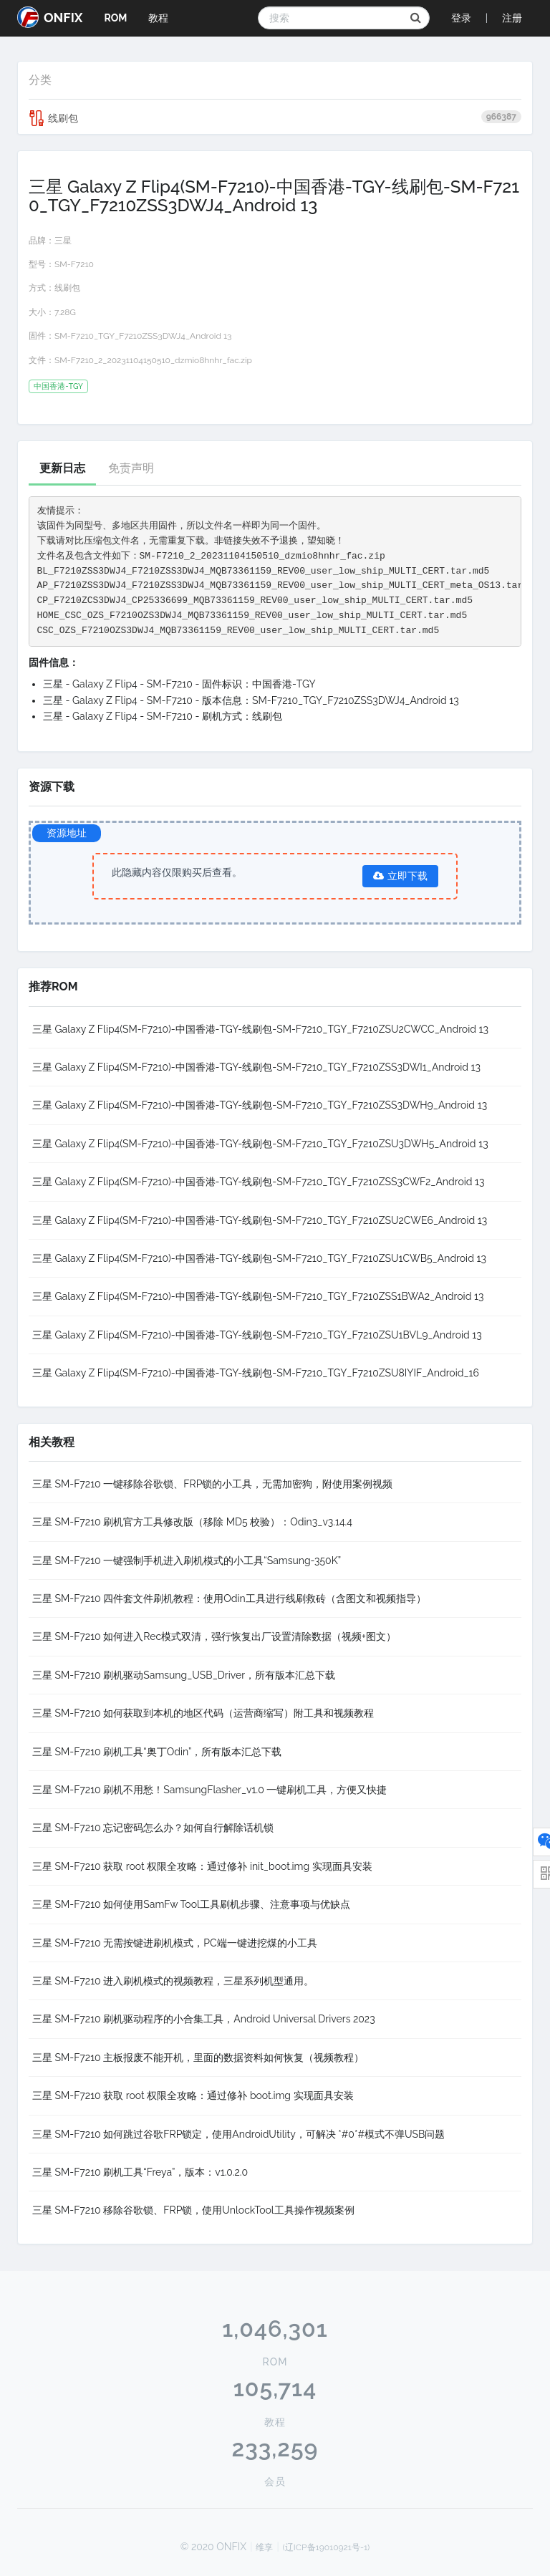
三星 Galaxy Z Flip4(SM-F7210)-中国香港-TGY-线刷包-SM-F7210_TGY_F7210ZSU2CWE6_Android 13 (259, 1220)
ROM (115, 18)
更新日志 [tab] (62, 468)
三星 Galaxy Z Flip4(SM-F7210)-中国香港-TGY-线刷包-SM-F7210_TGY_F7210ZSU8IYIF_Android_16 (255, 1373)
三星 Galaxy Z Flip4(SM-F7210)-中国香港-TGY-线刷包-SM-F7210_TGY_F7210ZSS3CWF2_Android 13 (258, 1181)
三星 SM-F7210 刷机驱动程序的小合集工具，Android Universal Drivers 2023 (203, 2019)
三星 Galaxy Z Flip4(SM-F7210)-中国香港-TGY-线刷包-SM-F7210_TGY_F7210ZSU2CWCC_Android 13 (260, 1029)
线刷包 (275, 118)
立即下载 (400, 876)
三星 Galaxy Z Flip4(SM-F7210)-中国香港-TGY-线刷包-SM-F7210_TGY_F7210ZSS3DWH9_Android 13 (259, 1105)
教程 (158, 18)
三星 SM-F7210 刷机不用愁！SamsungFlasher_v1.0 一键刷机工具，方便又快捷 (209, 1789)
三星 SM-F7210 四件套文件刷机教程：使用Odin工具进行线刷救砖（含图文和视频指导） (229, 1598)
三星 (63, 241)
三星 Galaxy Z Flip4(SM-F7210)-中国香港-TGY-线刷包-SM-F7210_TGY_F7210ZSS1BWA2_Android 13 (257, 1296)
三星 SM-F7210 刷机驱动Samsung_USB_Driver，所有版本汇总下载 (183, 1675)
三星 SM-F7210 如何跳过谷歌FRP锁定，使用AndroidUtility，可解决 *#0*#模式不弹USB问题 (238, 2134)
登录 (461, 18)
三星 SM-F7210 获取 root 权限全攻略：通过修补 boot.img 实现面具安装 (193, 2095)
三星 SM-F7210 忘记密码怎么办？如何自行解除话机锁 (153, 1827)
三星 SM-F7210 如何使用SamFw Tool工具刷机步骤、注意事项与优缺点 (191, 1904)
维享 (264, 2547)
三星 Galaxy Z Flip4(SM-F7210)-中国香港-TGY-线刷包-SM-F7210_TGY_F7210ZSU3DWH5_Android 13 (260, 1143)
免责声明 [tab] (131, 468)
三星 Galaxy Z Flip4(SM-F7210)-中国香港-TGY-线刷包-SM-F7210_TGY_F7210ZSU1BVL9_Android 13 (257, 1335)
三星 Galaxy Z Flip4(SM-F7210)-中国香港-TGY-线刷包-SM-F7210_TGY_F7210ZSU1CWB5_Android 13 (259, 1258)
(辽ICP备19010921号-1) (326, 2547)
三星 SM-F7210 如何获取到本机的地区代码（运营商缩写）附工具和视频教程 (203, 1713)
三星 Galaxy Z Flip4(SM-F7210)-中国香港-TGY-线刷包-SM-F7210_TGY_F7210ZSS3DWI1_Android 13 (256, 1067)
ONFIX (49, 17)
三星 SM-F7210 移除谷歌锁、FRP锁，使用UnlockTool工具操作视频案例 (193, 2210)
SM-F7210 (74, 264)
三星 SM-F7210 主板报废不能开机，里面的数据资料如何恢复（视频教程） (198, 2057)
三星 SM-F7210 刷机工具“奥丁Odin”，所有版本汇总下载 (156, 1751)
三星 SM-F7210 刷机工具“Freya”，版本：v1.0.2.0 (140, 2172)
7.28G (65, 312)
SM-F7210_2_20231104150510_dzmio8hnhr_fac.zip (153, 360)
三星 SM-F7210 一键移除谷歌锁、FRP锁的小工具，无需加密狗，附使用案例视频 (212, 1484)
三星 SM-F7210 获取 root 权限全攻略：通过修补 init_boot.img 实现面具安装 (202, 1866)
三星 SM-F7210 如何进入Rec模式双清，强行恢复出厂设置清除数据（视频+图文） (214, 1636)
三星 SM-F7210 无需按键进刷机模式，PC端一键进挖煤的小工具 (174, 1943)
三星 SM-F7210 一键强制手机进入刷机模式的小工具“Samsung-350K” (186, 1560)
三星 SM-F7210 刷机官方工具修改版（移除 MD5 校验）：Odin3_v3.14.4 (192, 1522)
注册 (512, 18)
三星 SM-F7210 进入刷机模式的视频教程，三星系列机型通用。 (173, 1981)
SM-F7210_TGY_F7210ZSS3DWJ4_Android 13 (142, 336)
